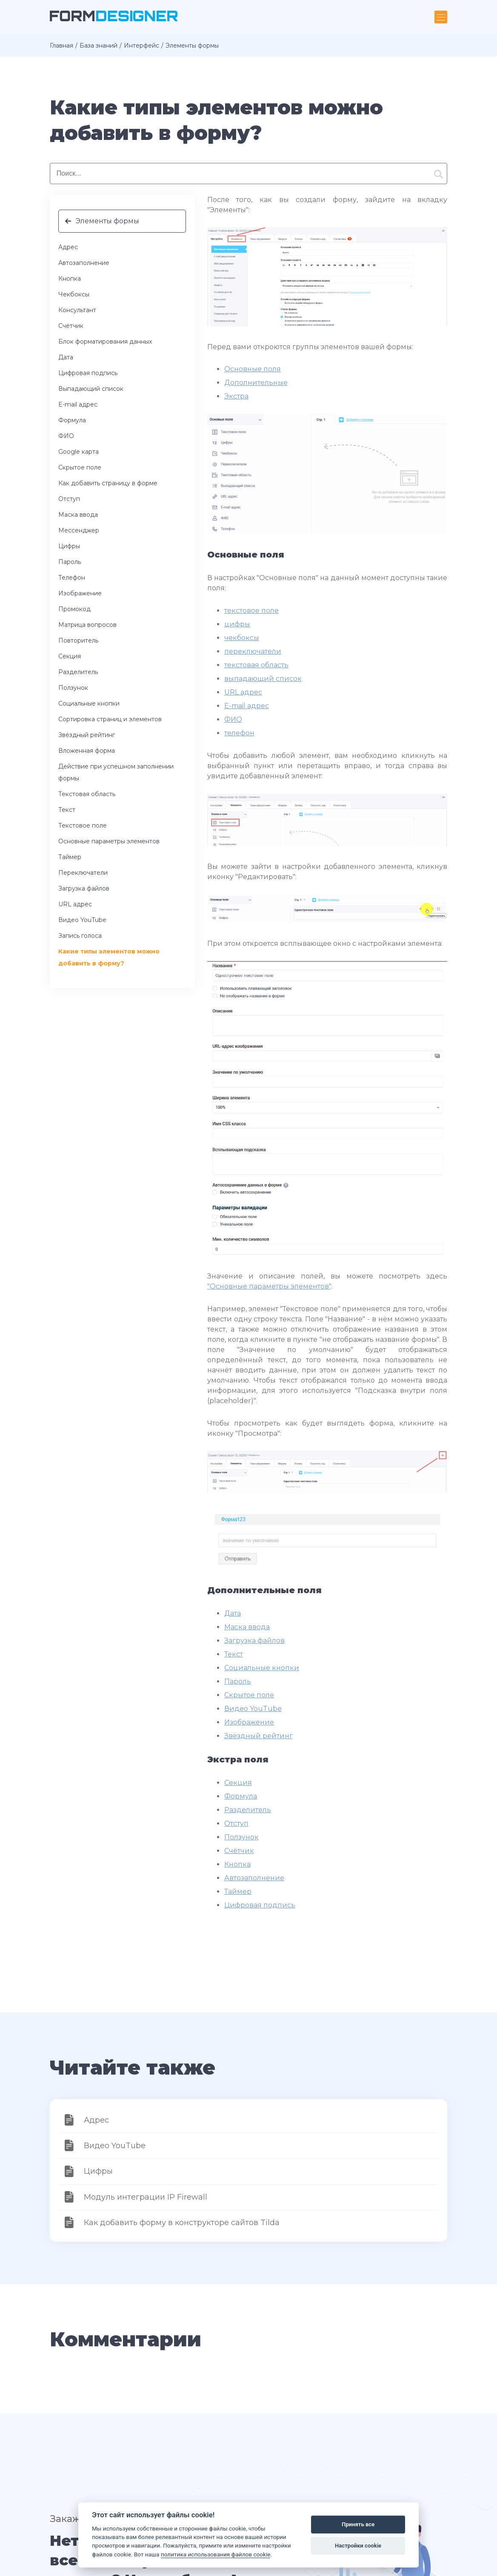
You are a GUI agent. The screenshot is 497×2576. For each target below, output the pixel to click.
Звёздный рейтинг (86, 735)
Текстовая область (86, 794)
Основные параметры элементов (109, 841)
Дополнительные (256, 383)
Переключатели (83, 873)
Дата (65, 357)
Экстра (236, 396)
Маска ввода (78, 514)
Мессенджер (78, 530)
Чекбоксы (73, 294)
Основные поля (252, 369)
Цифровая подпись (87, 373)
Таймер (69, 857)
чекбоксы (241, 638)
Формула (72, 420)
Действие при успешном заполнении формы (116, 772)
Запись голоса (80, 935)
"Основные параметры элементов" (269, 1286)
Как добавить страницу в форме (107, 483)
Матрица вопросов (87, 625)
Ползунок (73, 688)
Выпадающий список (90, 389)
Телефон (71, 577)
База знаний (98, 45)
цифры (237, 624)
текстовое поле (251, 610)
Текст (66, 810)
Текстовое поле (82, 825)
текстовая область (256, 665)
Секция (69, 656)
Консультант (77, 310)
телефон (239, 733)
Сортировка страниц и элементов (110, 719)
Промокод (74, 609)
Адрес (68, 247)
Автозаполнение (83, 263)
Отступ (69, 499)
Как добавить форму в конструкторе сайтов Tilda (182, 2222)
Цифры (69, 546)
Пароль (69, 562)
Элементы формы (107, 221)
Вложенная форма (86, 750)
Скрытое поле (79, 467)
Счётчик (70, 326)
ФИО (66, 436)
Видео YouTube (82, 920)
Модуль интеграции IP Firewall (145, 2197)
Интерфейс (141, 45)
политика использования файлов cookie (216, 2554)
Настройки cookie (358, 2545)
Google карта (78, 451)
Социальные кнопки (89, 703)
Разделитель (78, 672)
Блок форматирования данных (105, 341)
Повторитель (78, 640)
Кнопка (69, 278)
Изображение (80, 593)
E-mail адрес (77, 404)
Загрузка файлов (83, 888)
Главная (61, 45)
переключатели (252, 651)
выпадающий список (263, 679)
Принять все (358, 2524)
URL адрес (75, 904)
